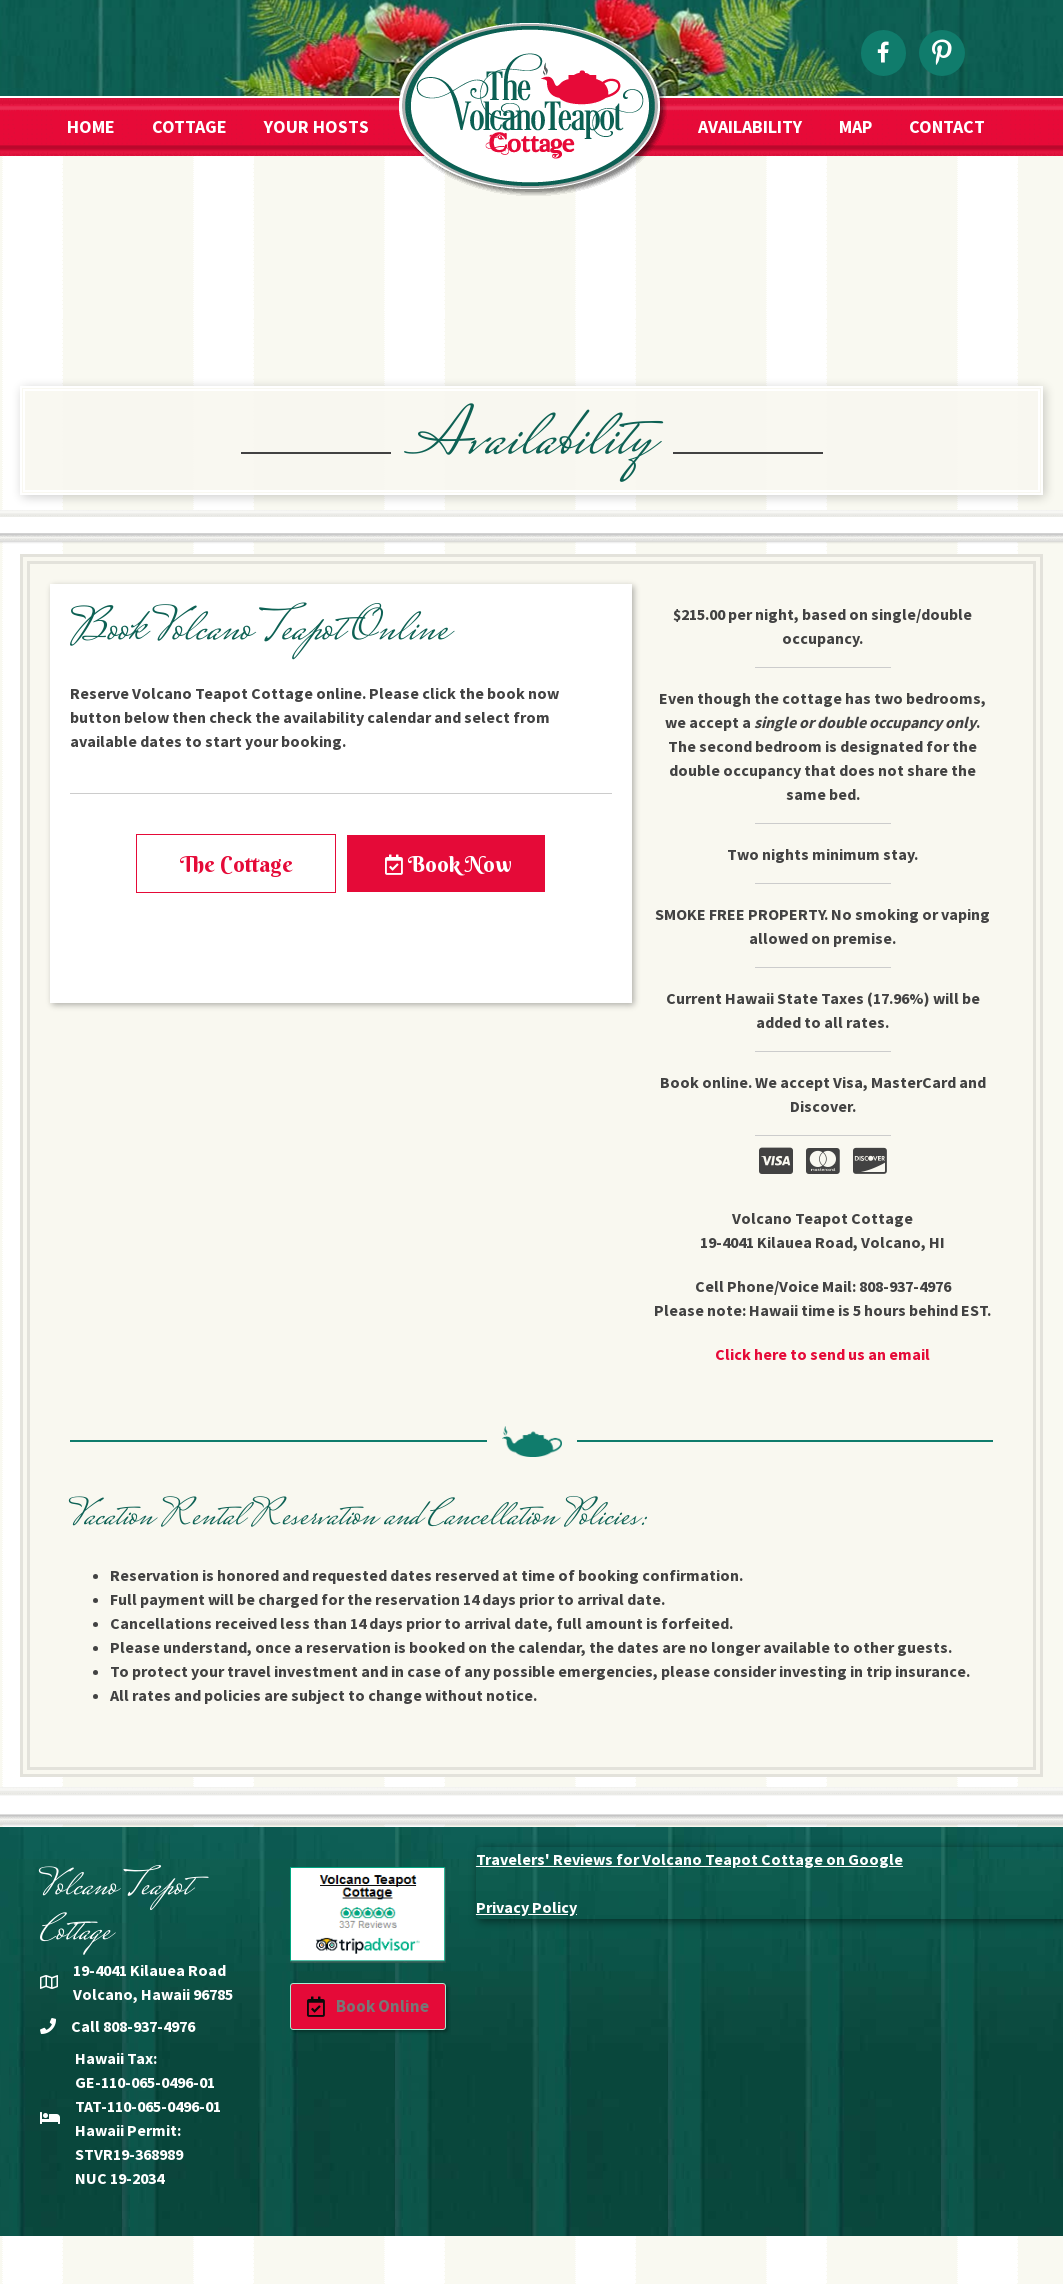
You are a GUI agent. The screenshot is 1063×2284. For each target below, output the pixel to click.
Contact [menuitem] (947, 126)
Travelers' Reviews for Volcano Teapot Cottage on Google (689, 1859)
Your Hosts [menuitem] (316, 126)
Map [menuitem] (855, 126)
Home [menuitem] (91, 126)
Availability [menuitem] (750, 126)
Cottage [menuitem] (189, 126)
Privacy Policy (526, 1907)
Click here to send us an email (822, 1354)
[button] (236, 863)
